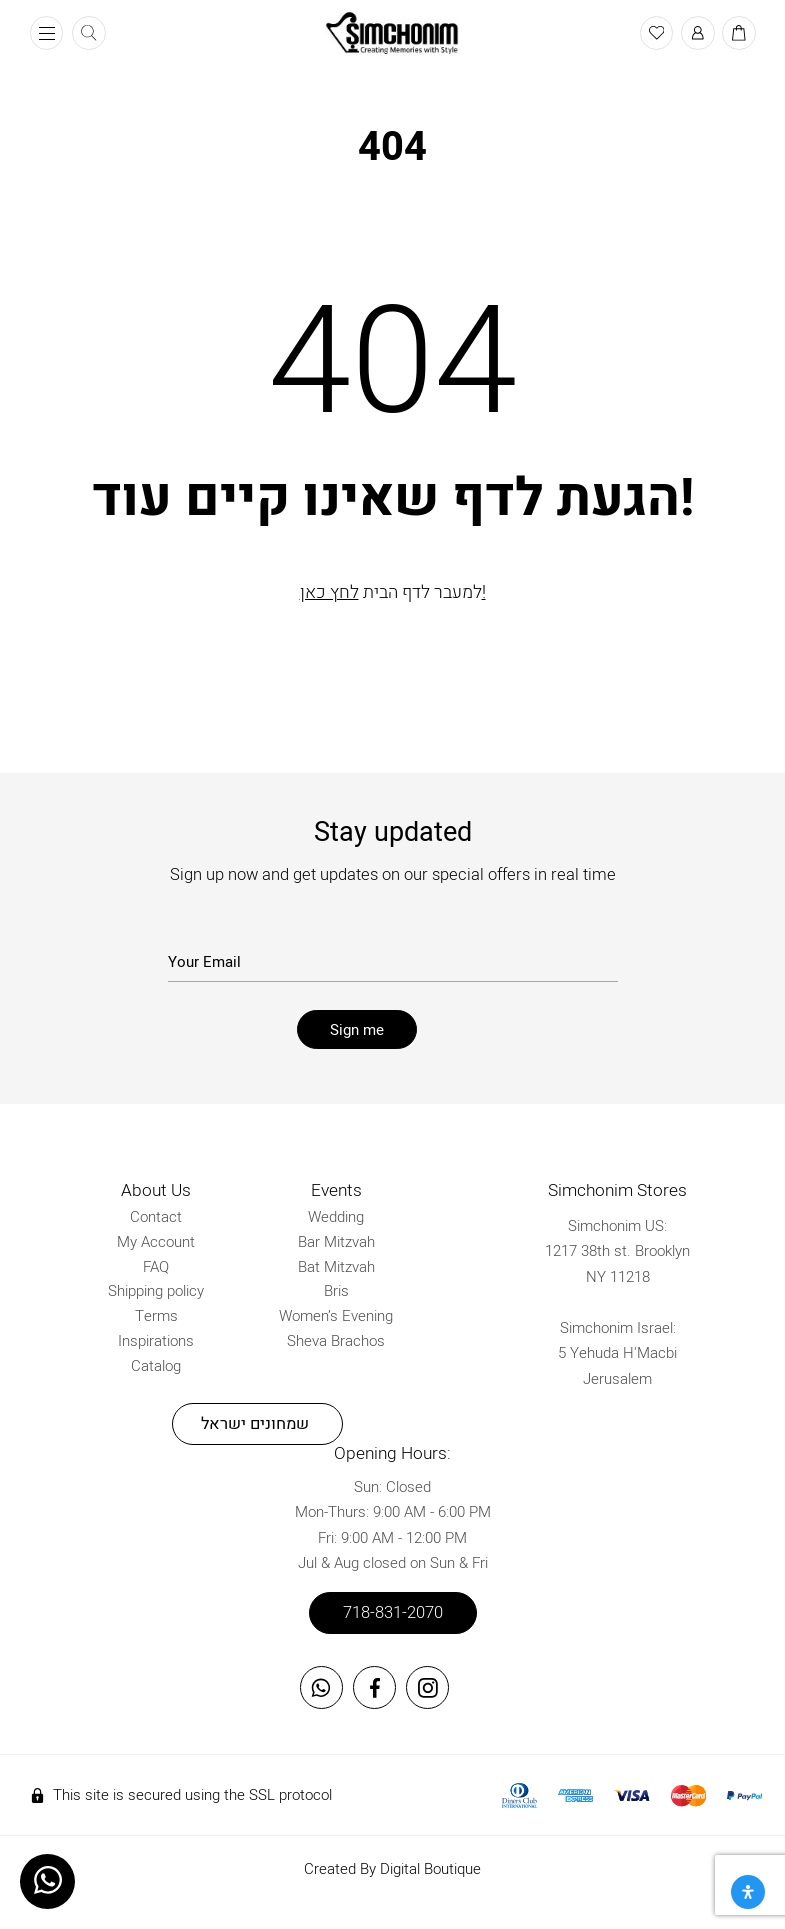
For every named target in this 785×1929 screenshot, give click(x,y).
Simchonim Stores (617, 1190)
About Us (156, 1190)
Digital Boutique (430, 1868)
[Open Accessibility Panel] (748, 1892)
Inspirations (156, 1340)
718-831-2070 (393, 1612)
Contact (156, 1217)
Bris (336, 1291)
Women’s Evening (336, 1316)
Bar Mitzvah (336, 1241)
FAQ (156, 1266)
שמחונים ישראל (255, 1424)
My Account (156, 1241)
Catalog (156, 1365)
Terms (156, 1316)
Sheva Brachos (336, 1340)
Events (336, 1190)
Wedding (336, 1217)
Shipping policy (156, 1291)
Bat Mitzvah (336, 1266)
